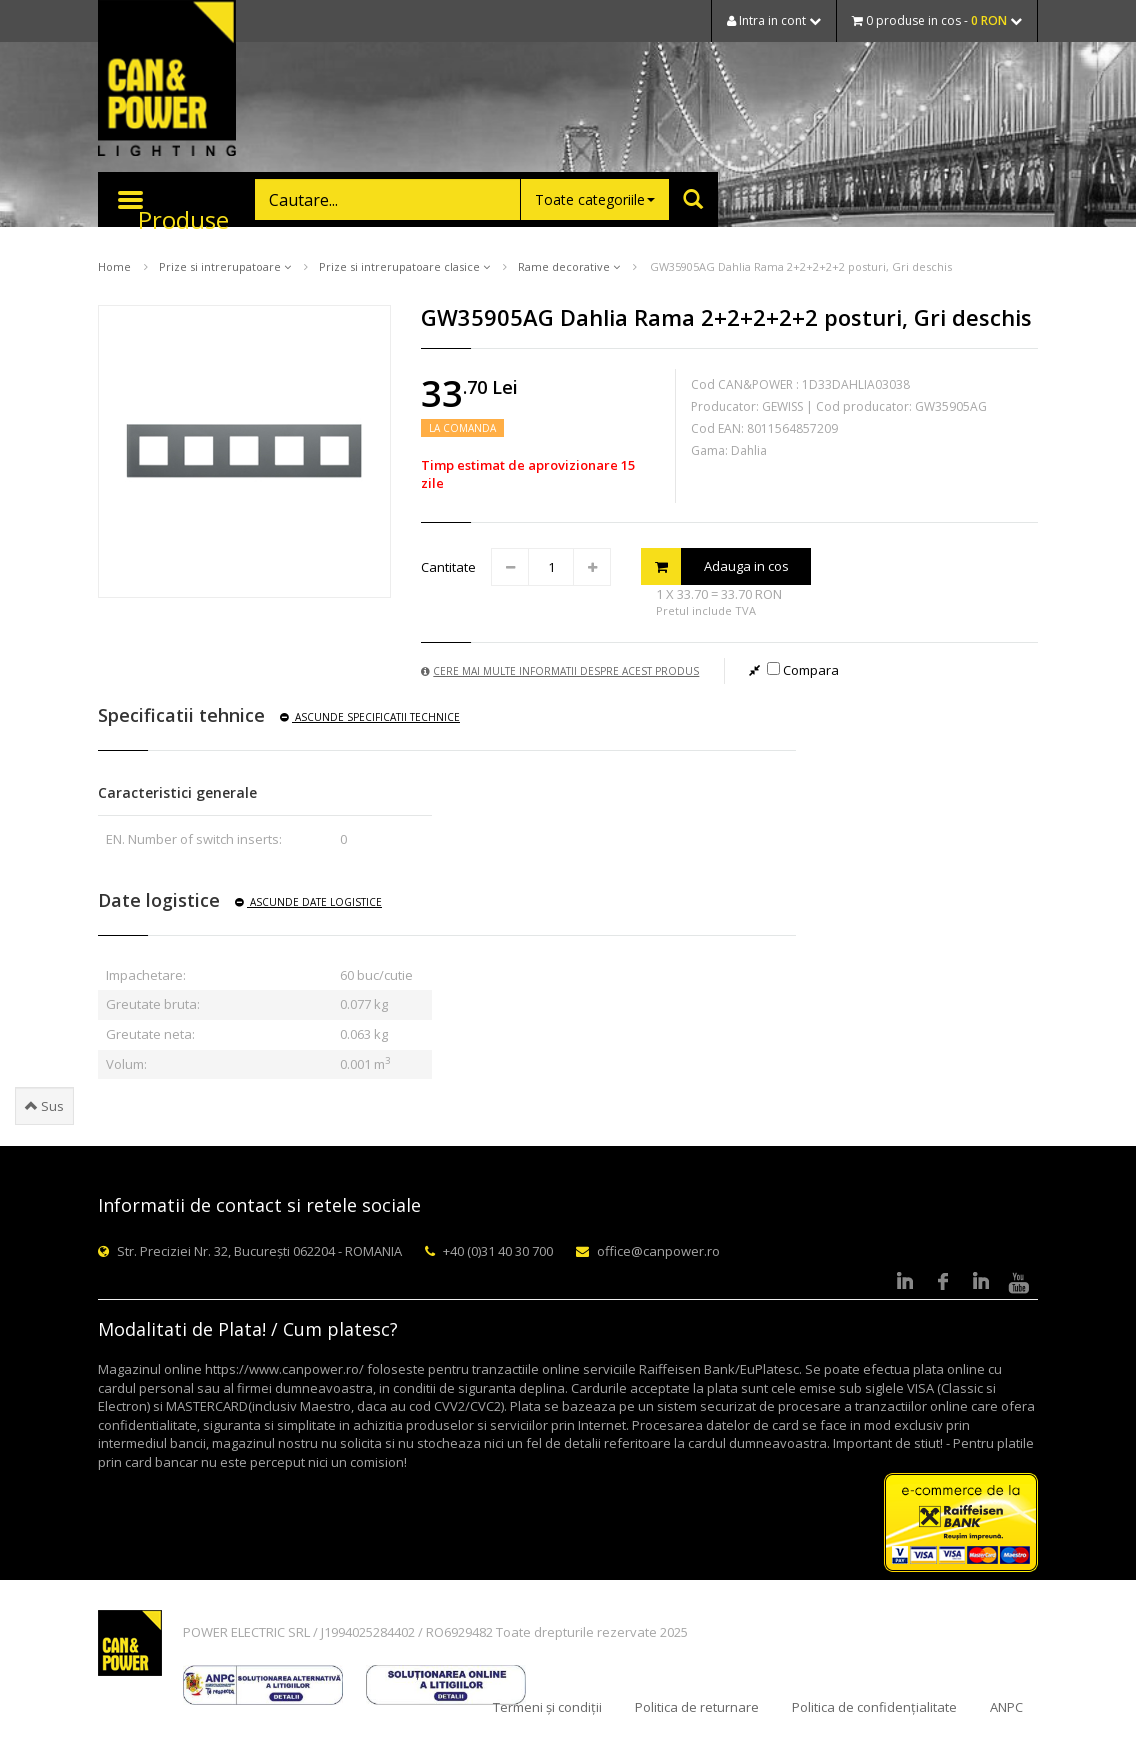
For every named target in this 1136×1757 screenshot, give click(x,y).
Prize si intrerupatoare (225, 266)
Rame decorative (569, 266)
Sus (44, 1106)
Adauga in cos (715, 566)
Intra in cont (774, 20)
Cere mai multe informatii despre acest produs (560, 671)
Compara (803, 670)
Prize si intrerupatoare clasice (404, 266)
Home (114, 266)
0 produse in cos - (937, 20)
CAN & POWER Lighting (167, 80)
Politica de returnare (697, 1707)
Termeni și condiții (547, 1707)
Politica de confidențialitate (874, 1707)
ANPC (1006, 1707)
